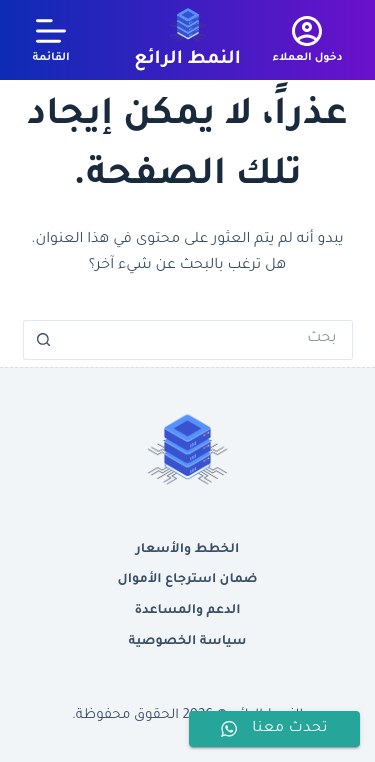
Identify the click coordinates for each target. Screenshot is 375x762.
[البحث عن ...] (208, 340)
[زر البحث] (43, 340)
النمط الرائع (187, 60)
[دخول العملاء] (307, 40)
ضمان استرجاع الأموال (188, 580)
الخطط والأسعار (188, 550)
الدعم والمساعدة (187, 611)
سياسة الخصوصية (188, 642)
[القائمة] (51, 40)
